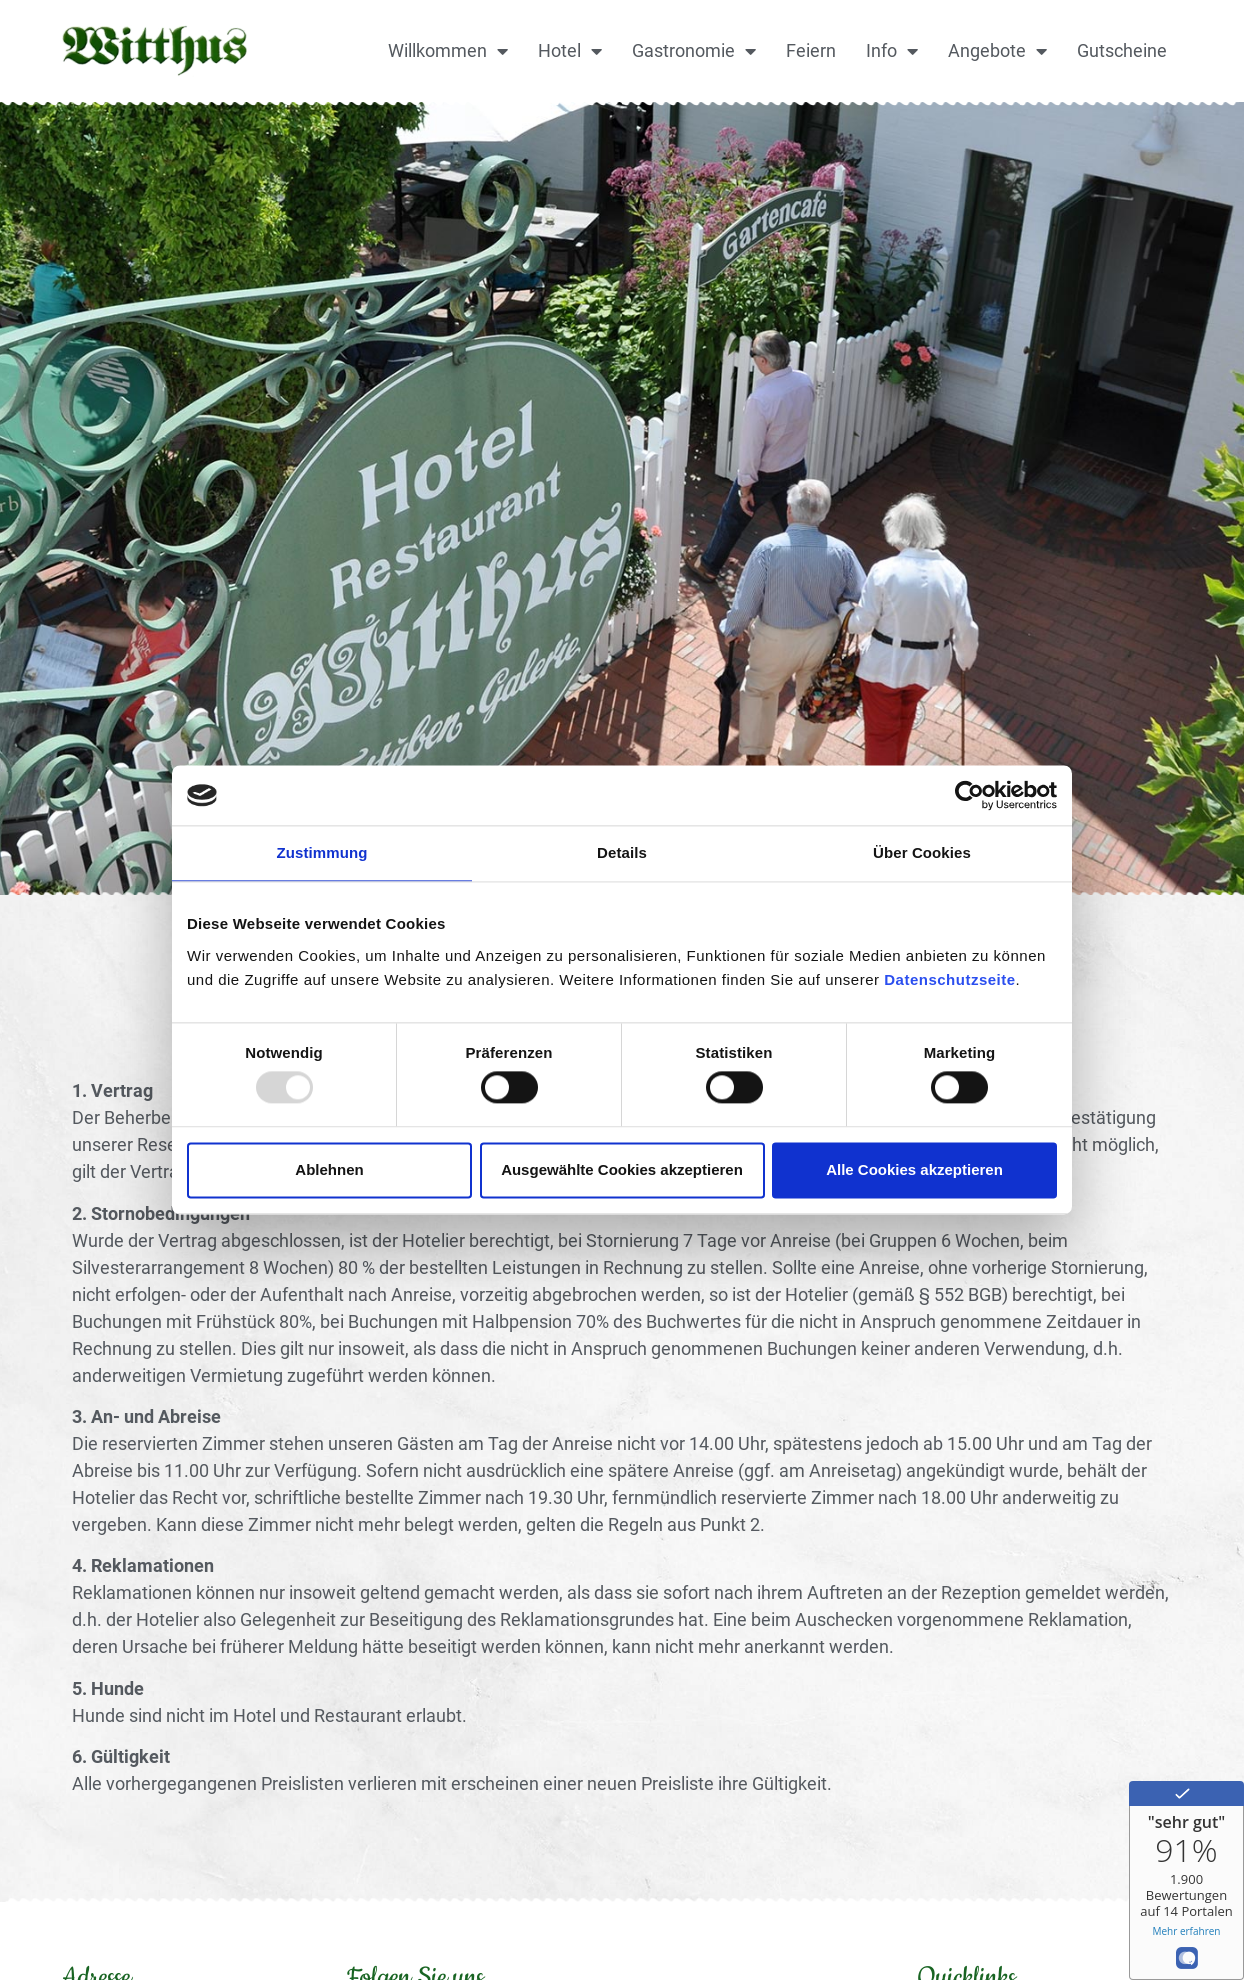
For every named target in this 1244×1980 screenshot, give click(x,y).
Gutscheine (1122, 50)
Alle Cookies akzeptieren (914, 1169)
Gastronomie (694, 51)
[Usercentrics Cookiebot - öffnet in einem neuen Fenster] (969, 795)
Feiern (811, 50)
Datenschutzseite (949, 979)
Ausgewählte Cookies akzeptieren (622, 1169)
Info (892, 51)
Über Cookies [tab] (922, 852)
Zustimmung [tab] (322, 852)
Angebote (997, 51)
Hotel (570, 51)
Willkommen (448, 51)
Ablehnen (329, 1169)
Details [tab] (622, 852)
